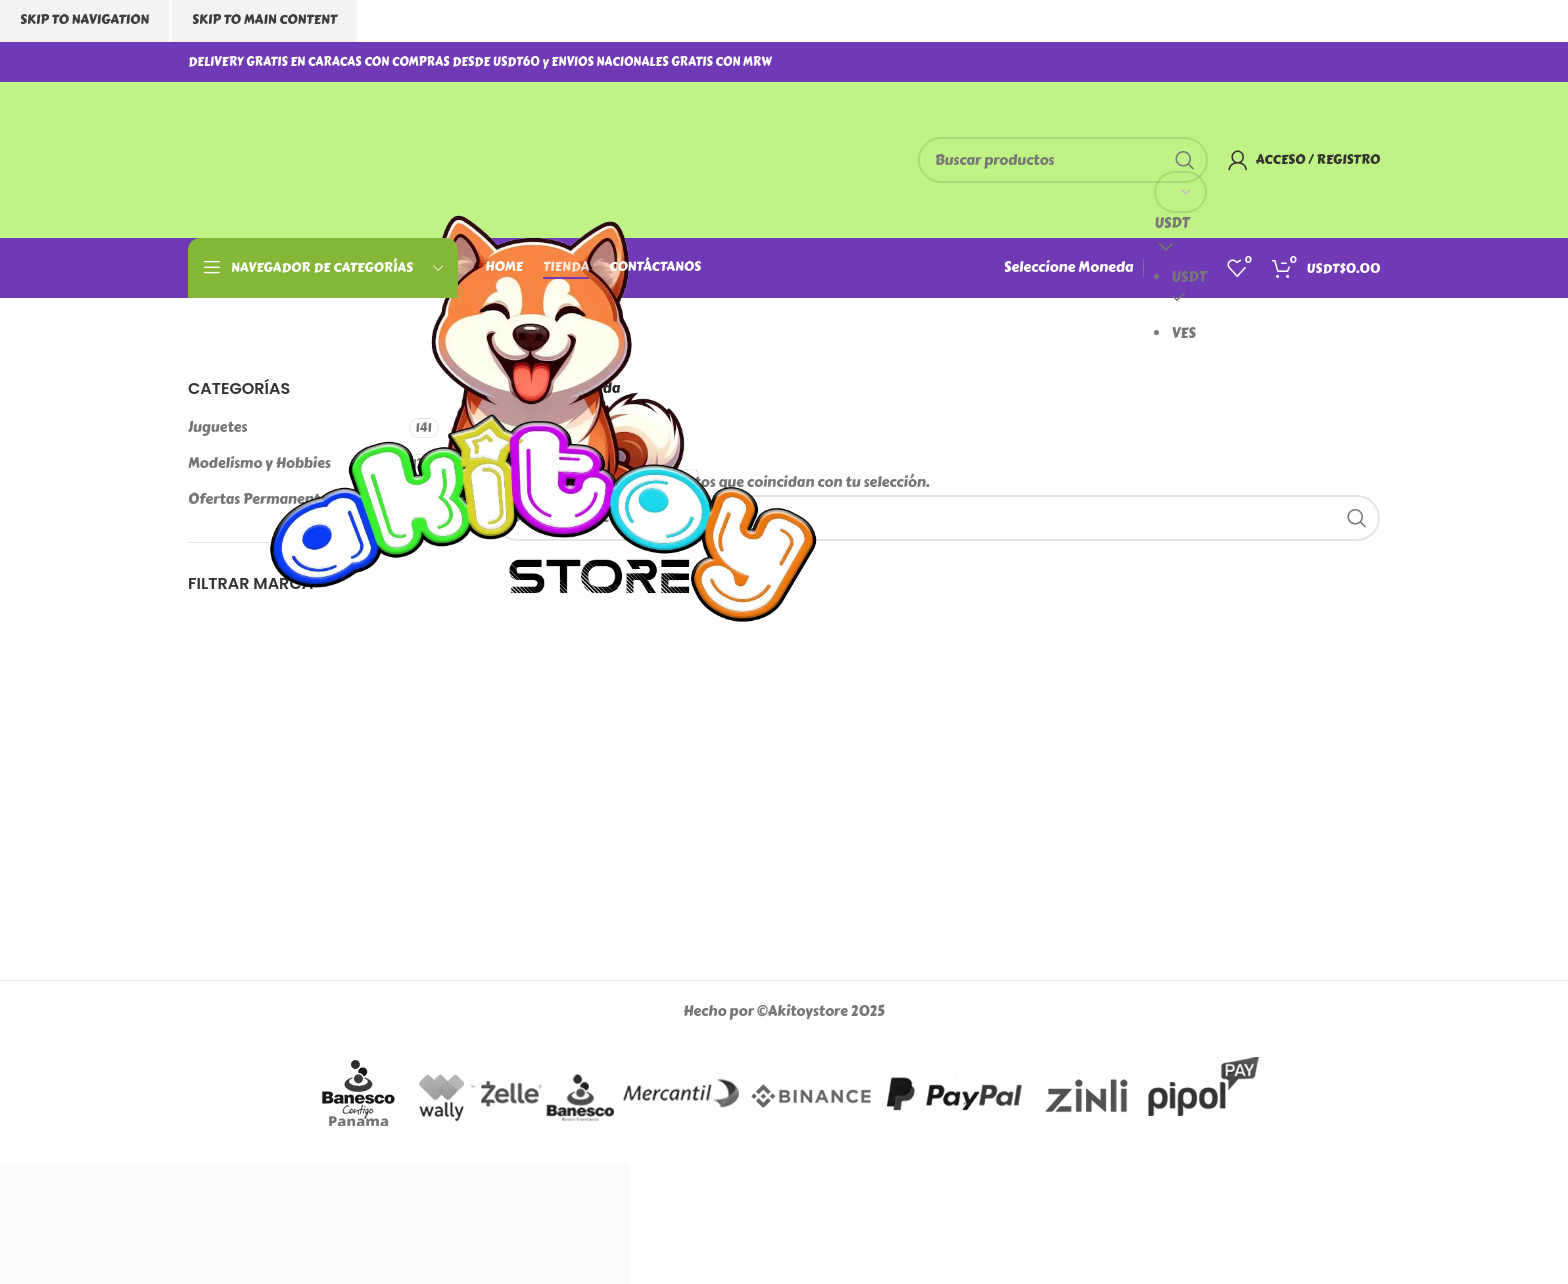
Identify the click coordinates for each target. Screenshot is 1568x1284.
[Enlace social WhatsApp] (1347, 61)
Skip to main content (264, 20)
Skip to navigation (84, 20)
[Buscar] (1063, 160)
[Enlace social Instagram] (1326, 61)
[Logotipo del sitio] (543, 439)
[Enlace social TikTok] (1369, 61)
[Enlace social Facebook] (1305, 61)
